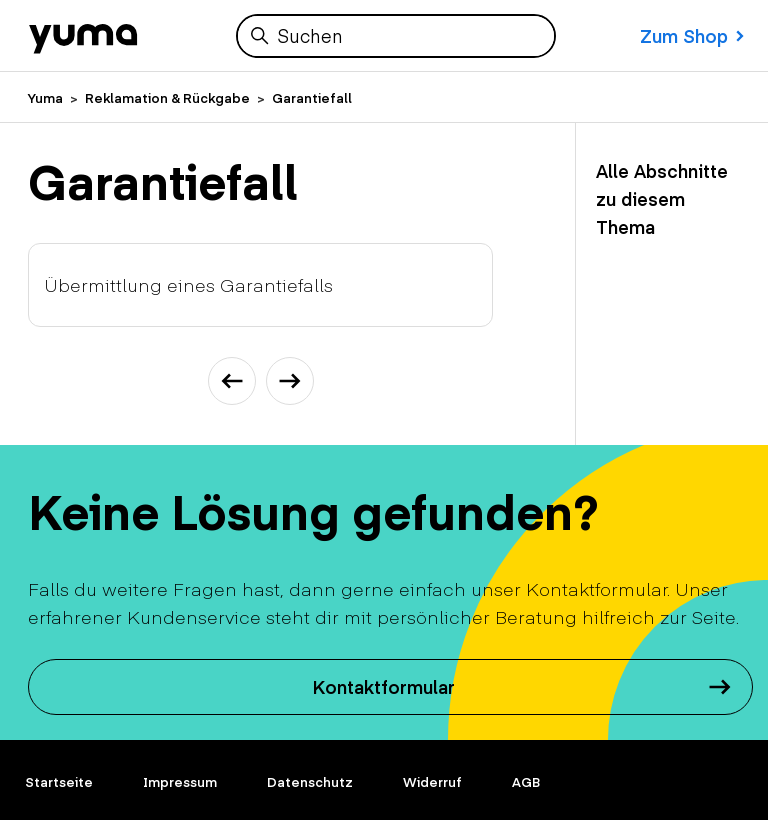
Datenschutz (310, 782)
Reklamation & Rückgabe (167, 98)
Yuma (45, 98)
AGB (526, 782)
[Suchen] (396, 36)
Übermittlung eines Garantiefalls (188, 284)
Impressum (180, 782)
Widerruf (432, 782)
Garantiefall (312, 98)
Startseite (59, 782)
